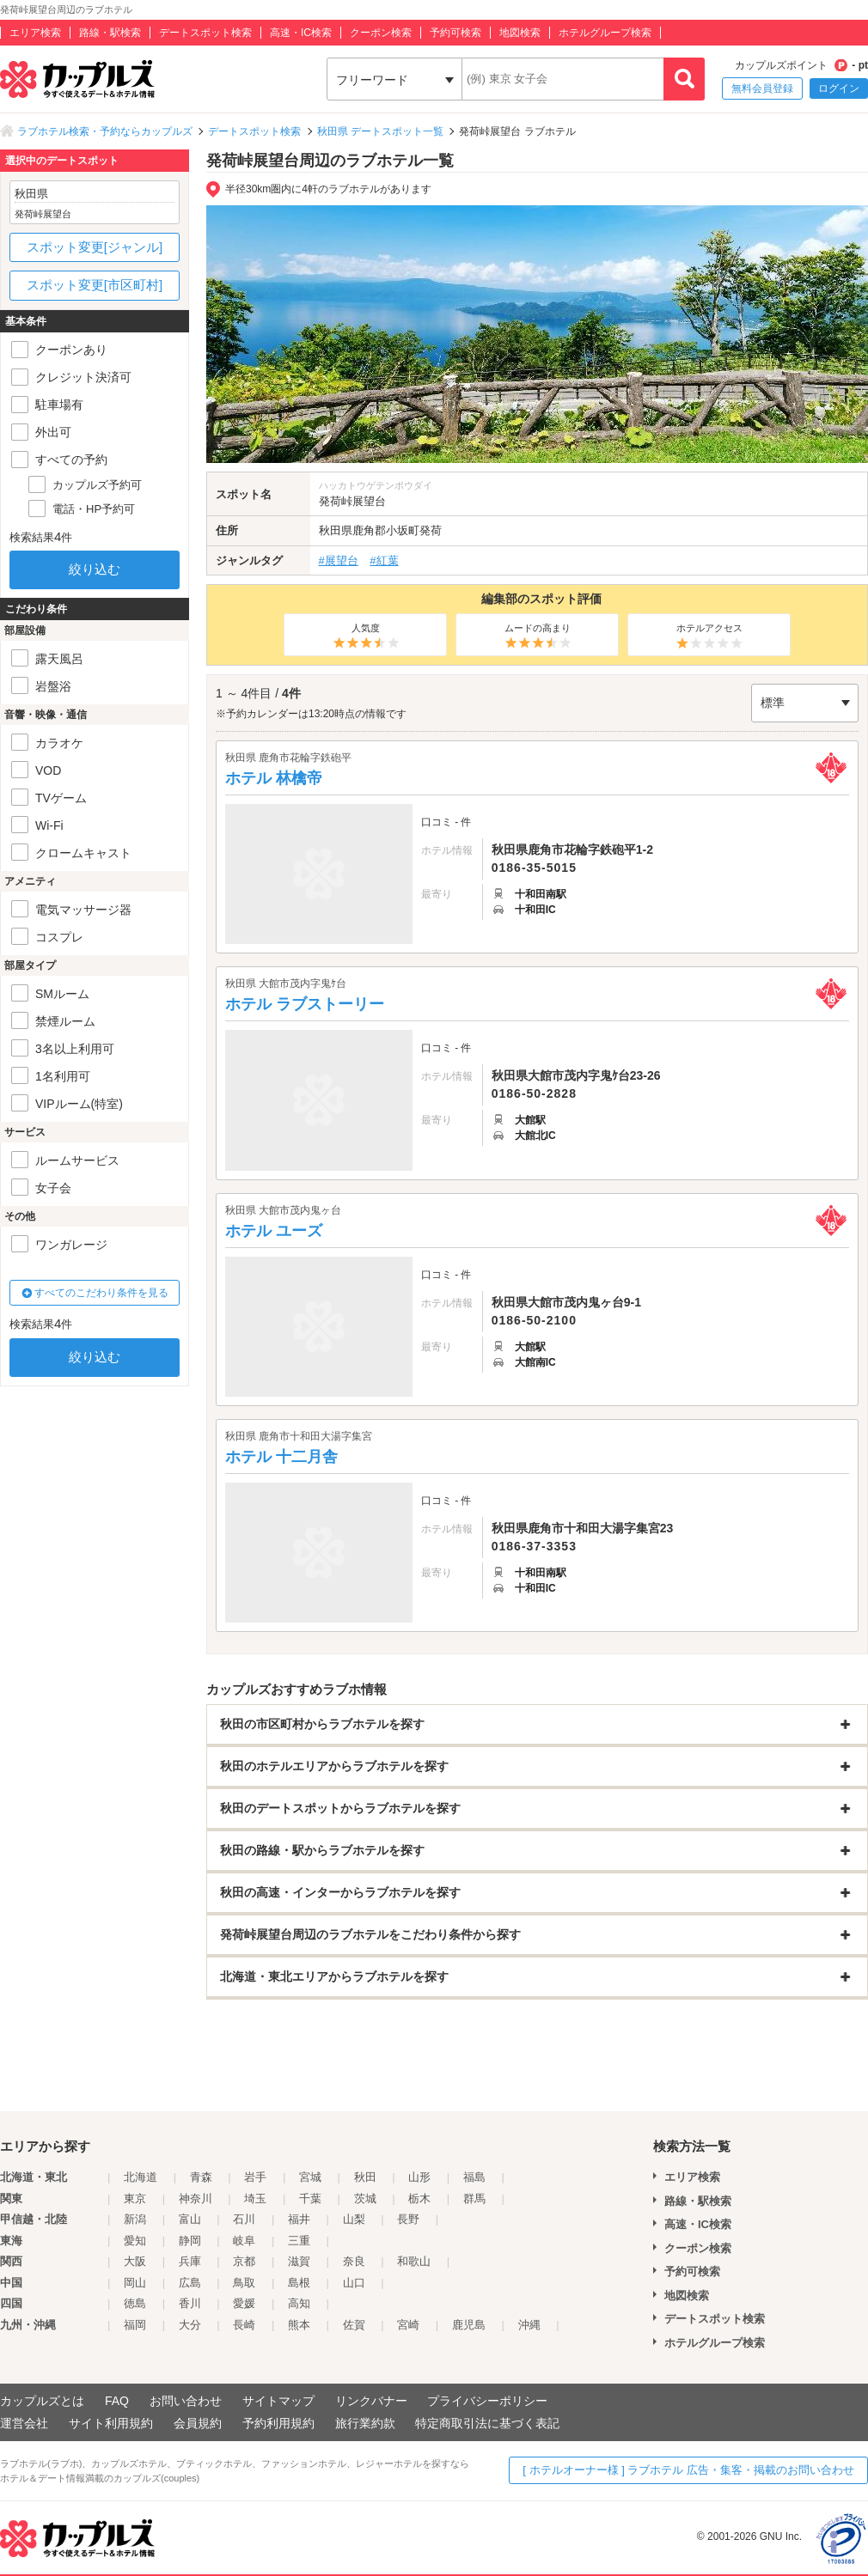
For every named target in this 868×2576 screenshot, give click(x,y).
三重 (299, 2240)
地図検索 (520, 33)
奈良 (354, 2261)
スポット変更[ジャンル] (94, 247)
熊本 (299, 2324)
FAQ (117, 2401)
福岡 (135, 2324)
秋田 (365, 2177)
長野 (408, 2219)
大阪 (135, 2261)
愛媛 (244, 2303)
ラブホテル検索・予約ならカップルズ (105, 131)
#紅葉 (384, 560)
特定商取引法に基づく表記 (487, 2423)
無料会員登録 (762, 88)
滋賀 (299, 2261)
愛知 (135, 2240)
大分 (190, 2324)
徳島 (135, 2303)
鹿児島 (469, 2324)
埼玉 (255, 2198)
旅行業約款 (365, 2423)
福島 (474, 2177)
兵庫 (190, 2261)
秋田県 (335, 530)
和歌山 (414, 2261)
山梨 (354, 2219)
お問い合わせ (186, 2401)
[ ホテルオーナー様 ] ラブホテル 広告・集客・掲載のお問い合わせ (688, 2469)
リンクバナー (371, 2401)
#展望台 (338, 560)
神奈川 (195, 2198)
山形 (419, 2177)
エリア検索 (35, 33)
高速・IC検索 (301, 33)
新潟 (135, 2219)
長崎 (244, 2324)
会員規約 (198, 2423)
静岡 (190, 2240)
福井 (299, 2219)
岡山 (135, 2282)
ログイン (838, 88)
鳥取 (244, 2282)
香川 (190, 2303)
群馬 (474, 2198)
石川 (244, 2219)
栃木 (419, 2198)
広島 (190, 2282)
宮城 (310, 2177)
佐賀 (354, 2324)
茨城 (365, 2198)
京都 (244, 2261)
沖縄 (529, 2324)
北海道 (140, 2177)
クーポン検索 (381, 33)
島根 (299, 2282)
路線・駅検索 (110, 33)
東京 (135, 2198)
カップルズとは (42, 2401)
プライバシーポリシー (487, 2401)
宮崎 (408, 2324)
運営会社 (24, 2423)
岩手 (255, 2177)
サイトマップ (278, 2401)
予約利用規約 (278, 2423)
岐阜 (244, 2240)
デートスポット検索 (205, 33)
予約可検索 (455, 33)
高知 (299, 2303)
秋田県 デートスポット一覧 (380, 131)
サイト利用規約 (111, 2423)
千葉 (310, 2198)
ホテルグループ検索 (605, 33)
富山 (190, 2219)
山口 (354, 2282)
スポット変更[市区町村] (94, 284)
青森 (201, 2177)
